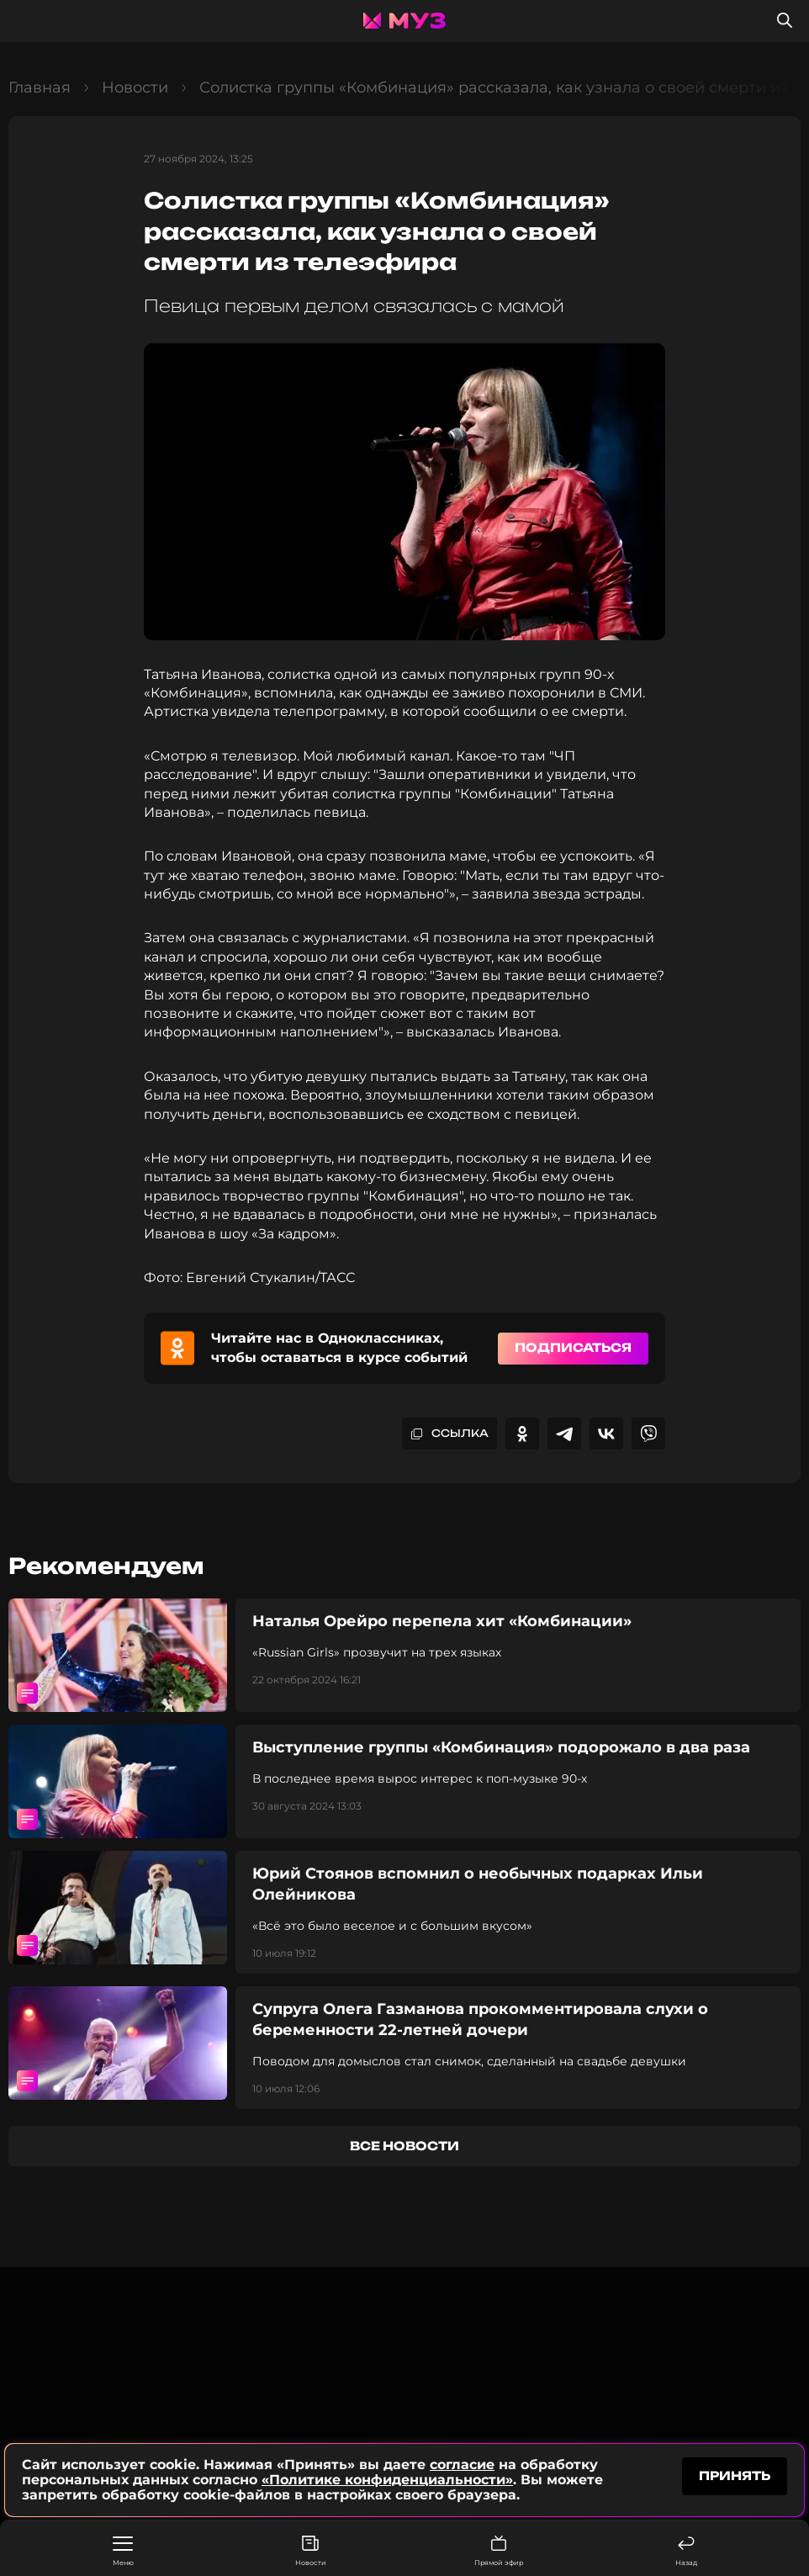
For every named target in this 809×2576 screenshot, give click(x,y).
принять (734, 2475)
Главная (39, 87)
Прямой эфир (498, 2551)
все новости (404, 2146)
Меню (123, 2551)
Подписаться (573, 1347)
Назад (686, 2551)
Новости (310, 2551)
